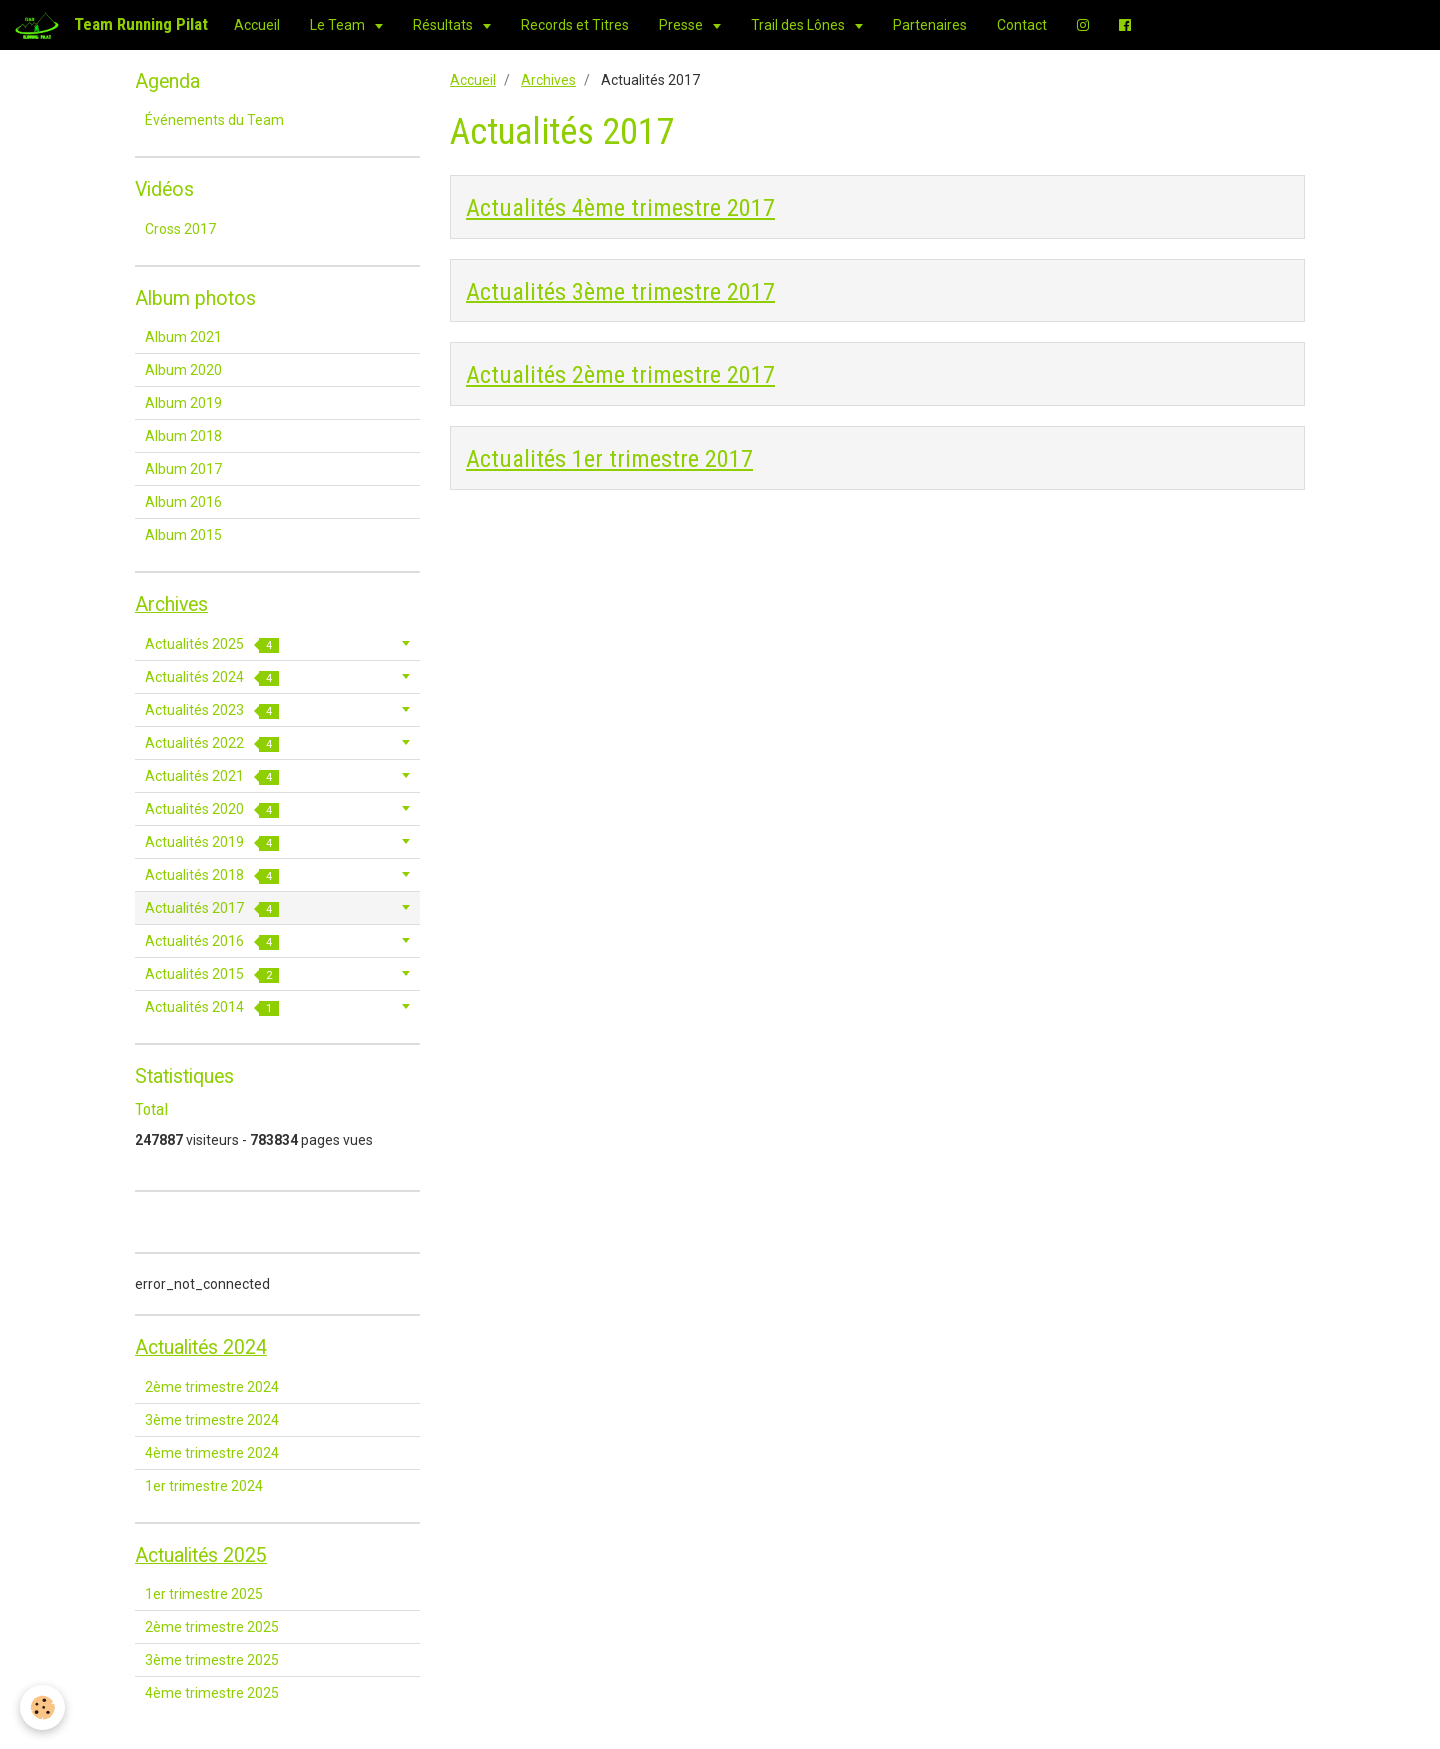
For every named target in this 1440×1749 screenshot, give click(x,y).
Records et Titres (575, 25)
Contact (1022, 25)
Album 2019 (183, 403)
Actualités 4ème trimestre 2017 (620, 208)
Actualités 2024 (212, 677)
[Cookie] (42, 1707)
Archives (548, 80)
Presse (682, 25)
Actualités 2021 (212, 776)
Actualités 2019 (212, 842)
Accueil (257, 25)
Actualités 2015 (212, 974)
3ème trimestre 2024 (212, 1420)
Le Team (339, 25)
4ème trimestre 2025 (212, 1693)
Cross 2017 (180, 229)
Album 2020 (183, 370)
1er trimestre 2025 (204, 1594)
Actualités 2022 (212, 743)
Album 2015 (183, 535)
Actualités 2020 (212, 809)
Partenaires (930, 25)
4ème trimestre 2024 (212, 1453)
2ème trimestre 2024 (212, 1387)
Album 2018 (183, 436)
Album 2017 (183, 469)
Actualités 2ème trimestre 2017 (620, 375)
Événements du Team (214, 120)
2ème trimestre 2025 (212, 1627)
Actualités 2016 (212, 941)
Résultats (444, 25)
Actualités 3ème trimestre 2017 (620, 291)
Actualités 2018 (212, 875)
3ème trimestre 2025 (212, 1660)
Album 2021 (183, 337)
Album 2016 (183, 502)
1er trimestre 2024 (204, 1486)
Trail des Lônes (799, 25)
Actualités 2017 (212, 908)
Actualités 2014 (212, 1007)
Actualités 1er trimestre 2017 (609, 459)
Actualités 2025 (212, 644)
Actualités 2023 (212, 710)
